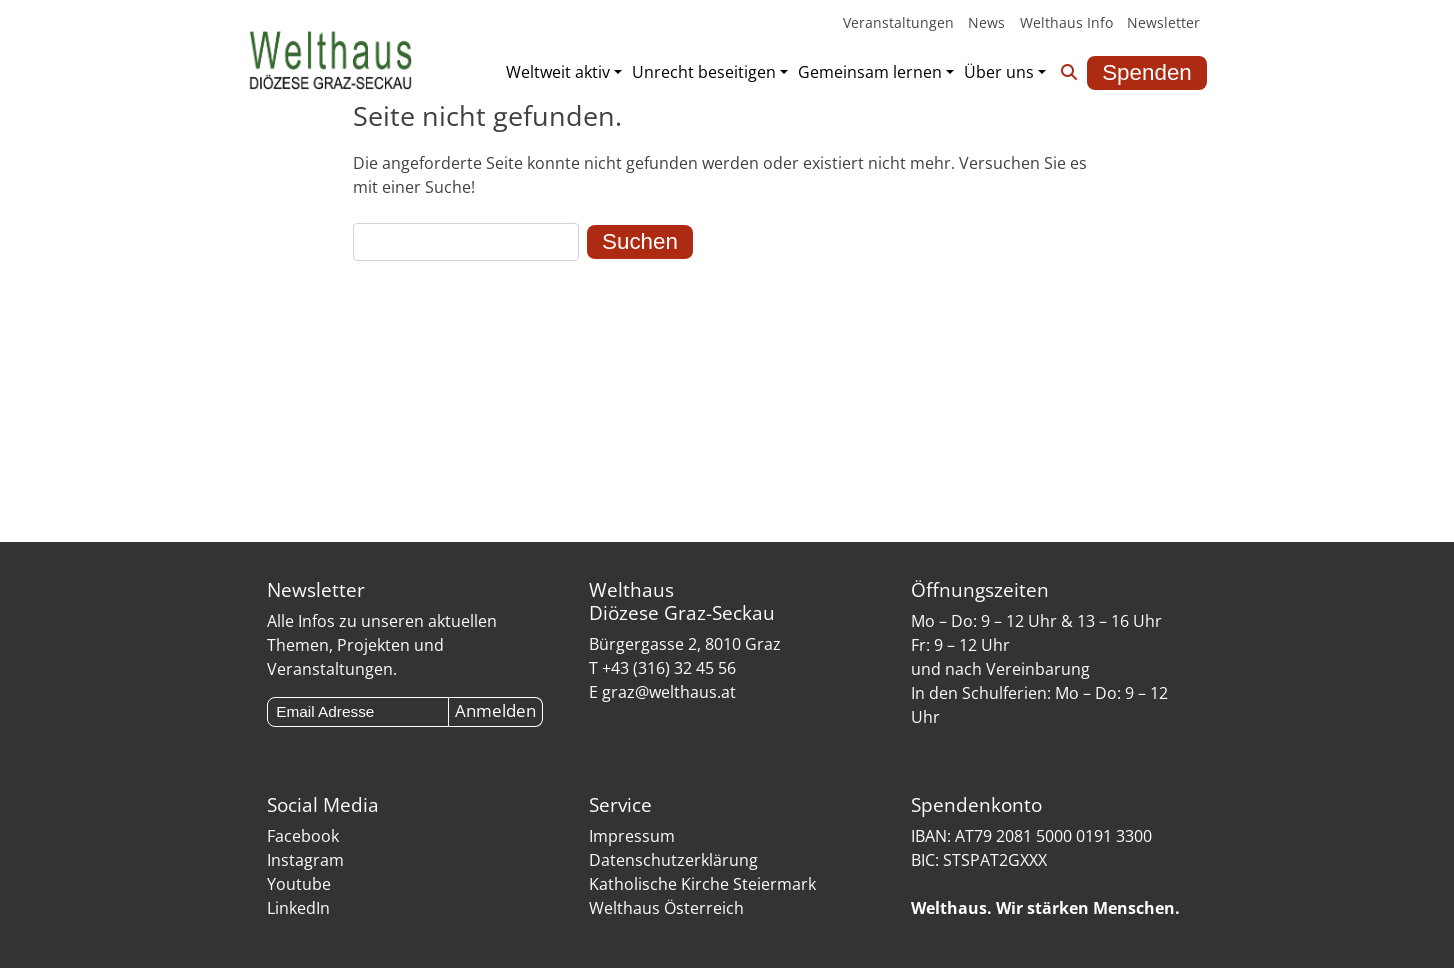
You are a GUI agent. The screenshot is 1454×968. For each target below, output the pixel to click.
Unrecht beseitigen (704, 72)
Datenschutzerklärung (673, 860)
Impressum (632, 836)
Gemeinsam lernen (870, 72)
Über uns (999, 72)
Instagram (305, 860)
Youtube (299, 884)
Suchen (640, 241)
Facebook (303, 836)
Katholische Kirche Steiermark (702, 884)
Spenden (1147, 72)
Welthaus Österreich (666, 908)
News (986, 22)
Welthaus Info (1065, 22)
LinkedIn (298, 908)
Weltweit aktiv (558, 72)
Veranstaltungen (898, 22)
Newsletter (1163, 22)
